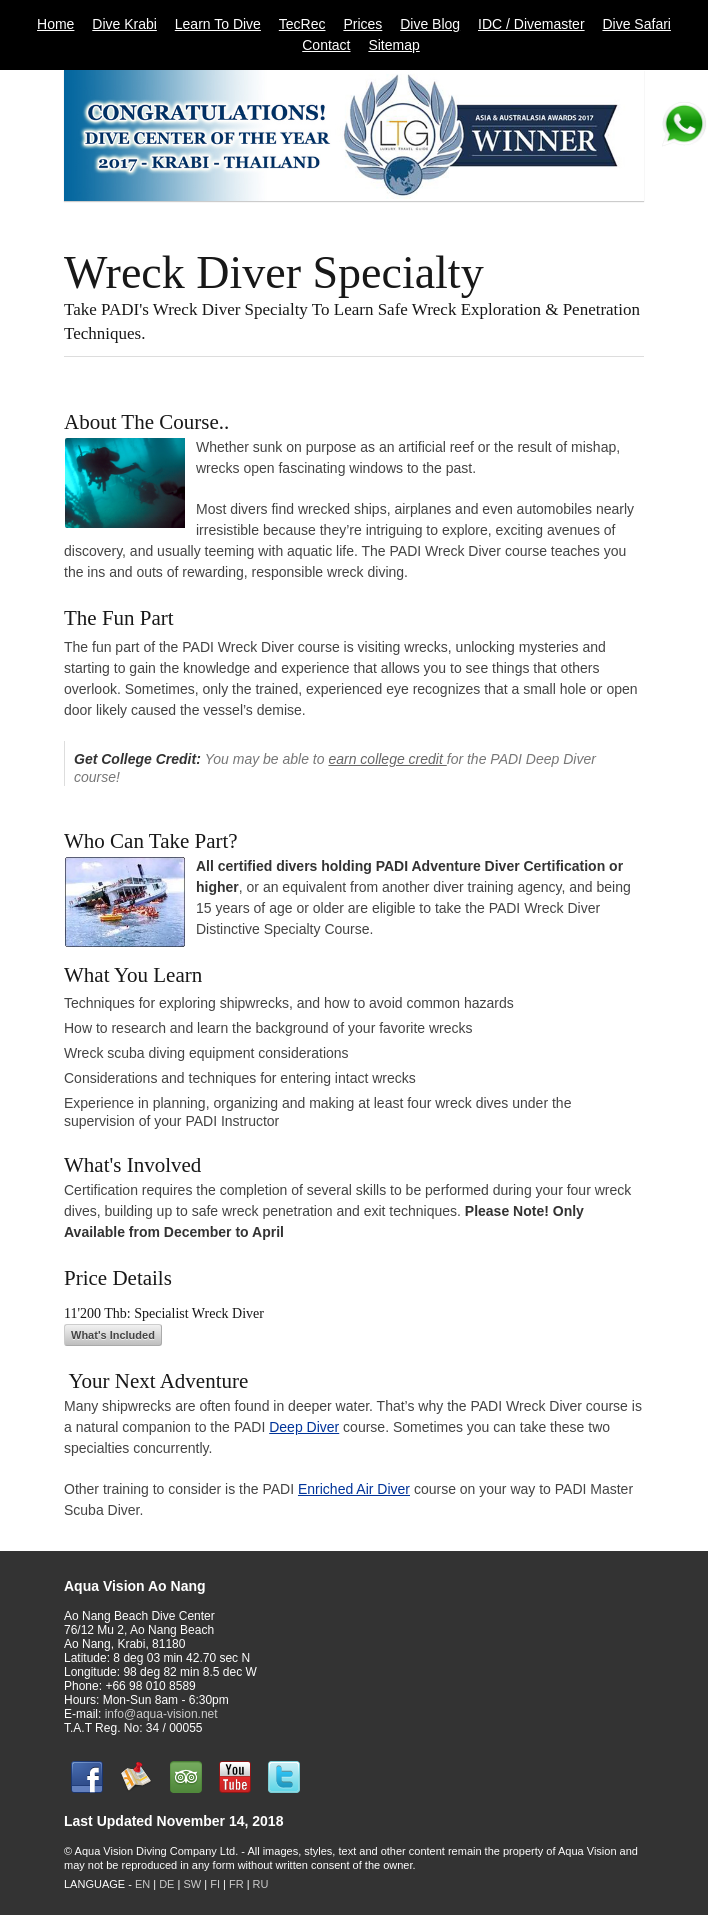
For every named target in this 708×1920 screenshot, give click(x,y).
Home (55, 24)
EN (142, 1884)
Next (637, 219)
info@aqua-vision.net (161, 1714)
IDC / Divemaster (531, 24)
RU (261, 1884)
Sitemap (393, 45)
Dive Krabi (124, 24)
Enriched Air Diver (354, 1489)
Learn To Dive (218, 24)
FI (216, 1884)
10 (574, 218)
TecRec (302, 24)
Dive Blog (430, 24)
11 (604, 218)
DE (166, 1884)
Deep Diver (304, 1427)
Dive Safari (636, 24)
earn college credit (387, 759)
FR (236, 1884)
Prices (362, 24)
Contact (326, 45)
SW (192, 1884)
